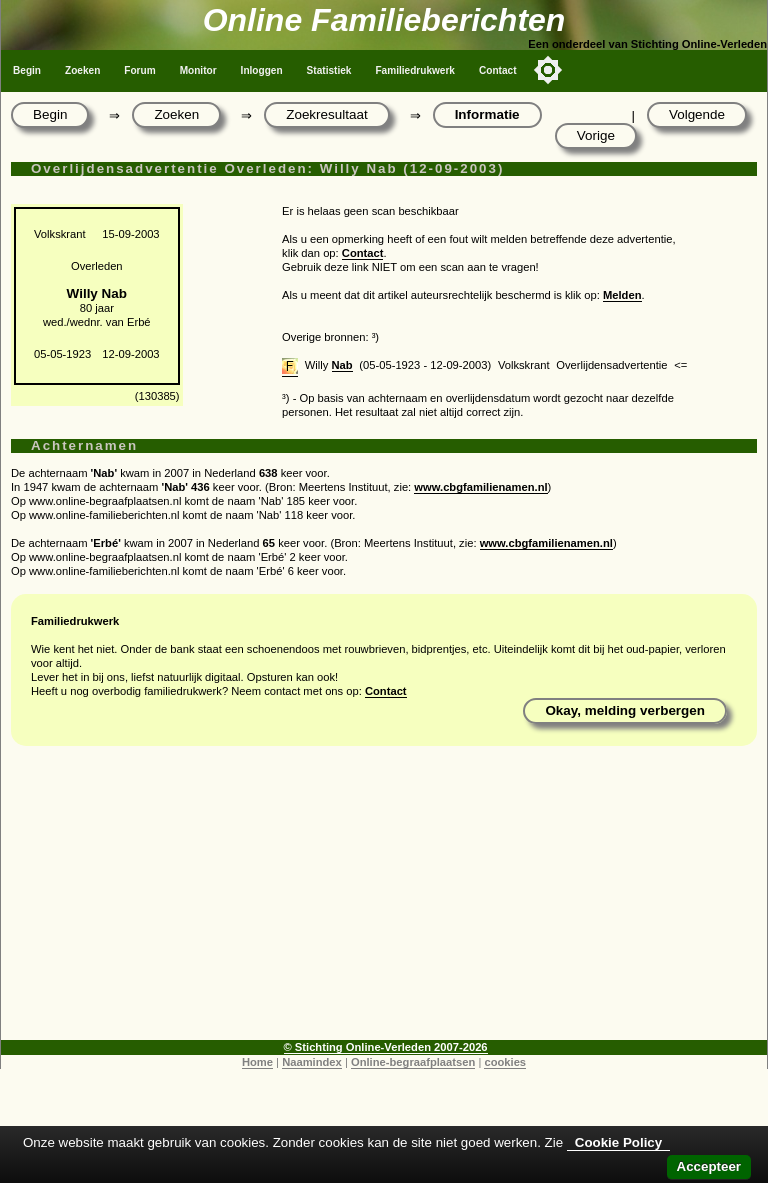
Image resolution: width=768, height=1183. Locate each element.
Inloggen (262, 70)
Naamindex (312, 1062)
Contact (498, 70)
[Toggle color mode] (548, 70)
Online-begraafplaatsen (413, 1062)
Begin (27, 70)
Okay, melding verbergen (625, 710)
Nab (342, 365)
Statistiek (329, 70)
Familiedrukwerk (415, 70)
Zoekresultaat (326, 114)
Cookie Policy (618, 1142)
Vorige (596, 135)
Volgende (697, 114)
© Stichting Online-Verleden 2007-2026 (386, 1047)
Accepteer (709, 1166)
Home (257, 1062)
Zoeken (82, 70)
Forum (139, 70)
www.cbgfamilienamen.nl (480, 487)
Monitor (198, 70)
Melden (622, 295)
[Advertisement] (384, 900)
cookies (505, 1062)
